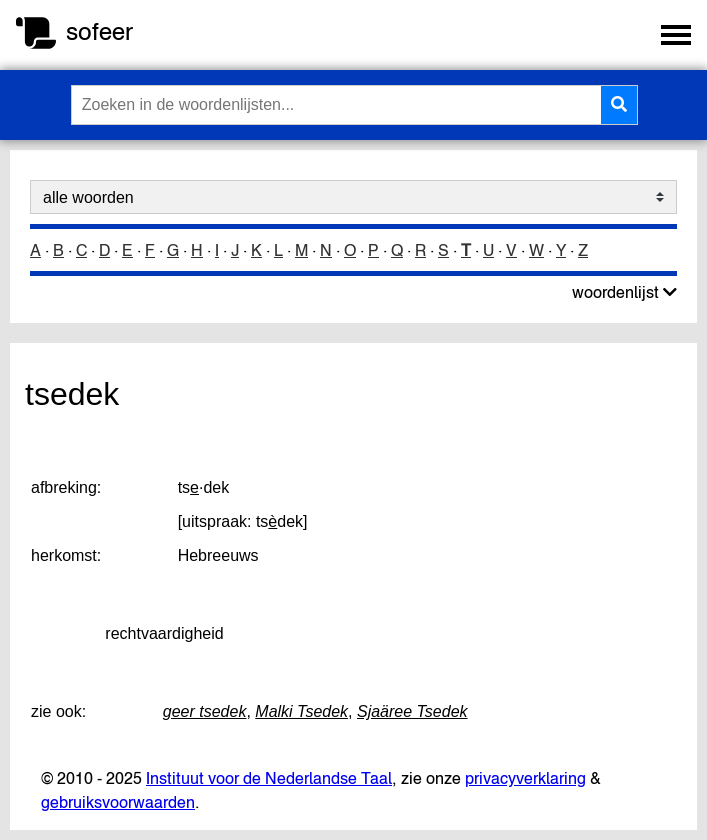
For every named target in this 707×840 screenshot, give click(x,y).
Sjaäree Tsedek (412, 711)
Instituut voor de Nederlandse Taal (269, 778)
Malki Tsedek (301, 711)
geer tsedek (205, 711)
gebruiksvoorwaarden (118, 802)
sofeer (99, 31)
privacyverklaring (525, 778)
